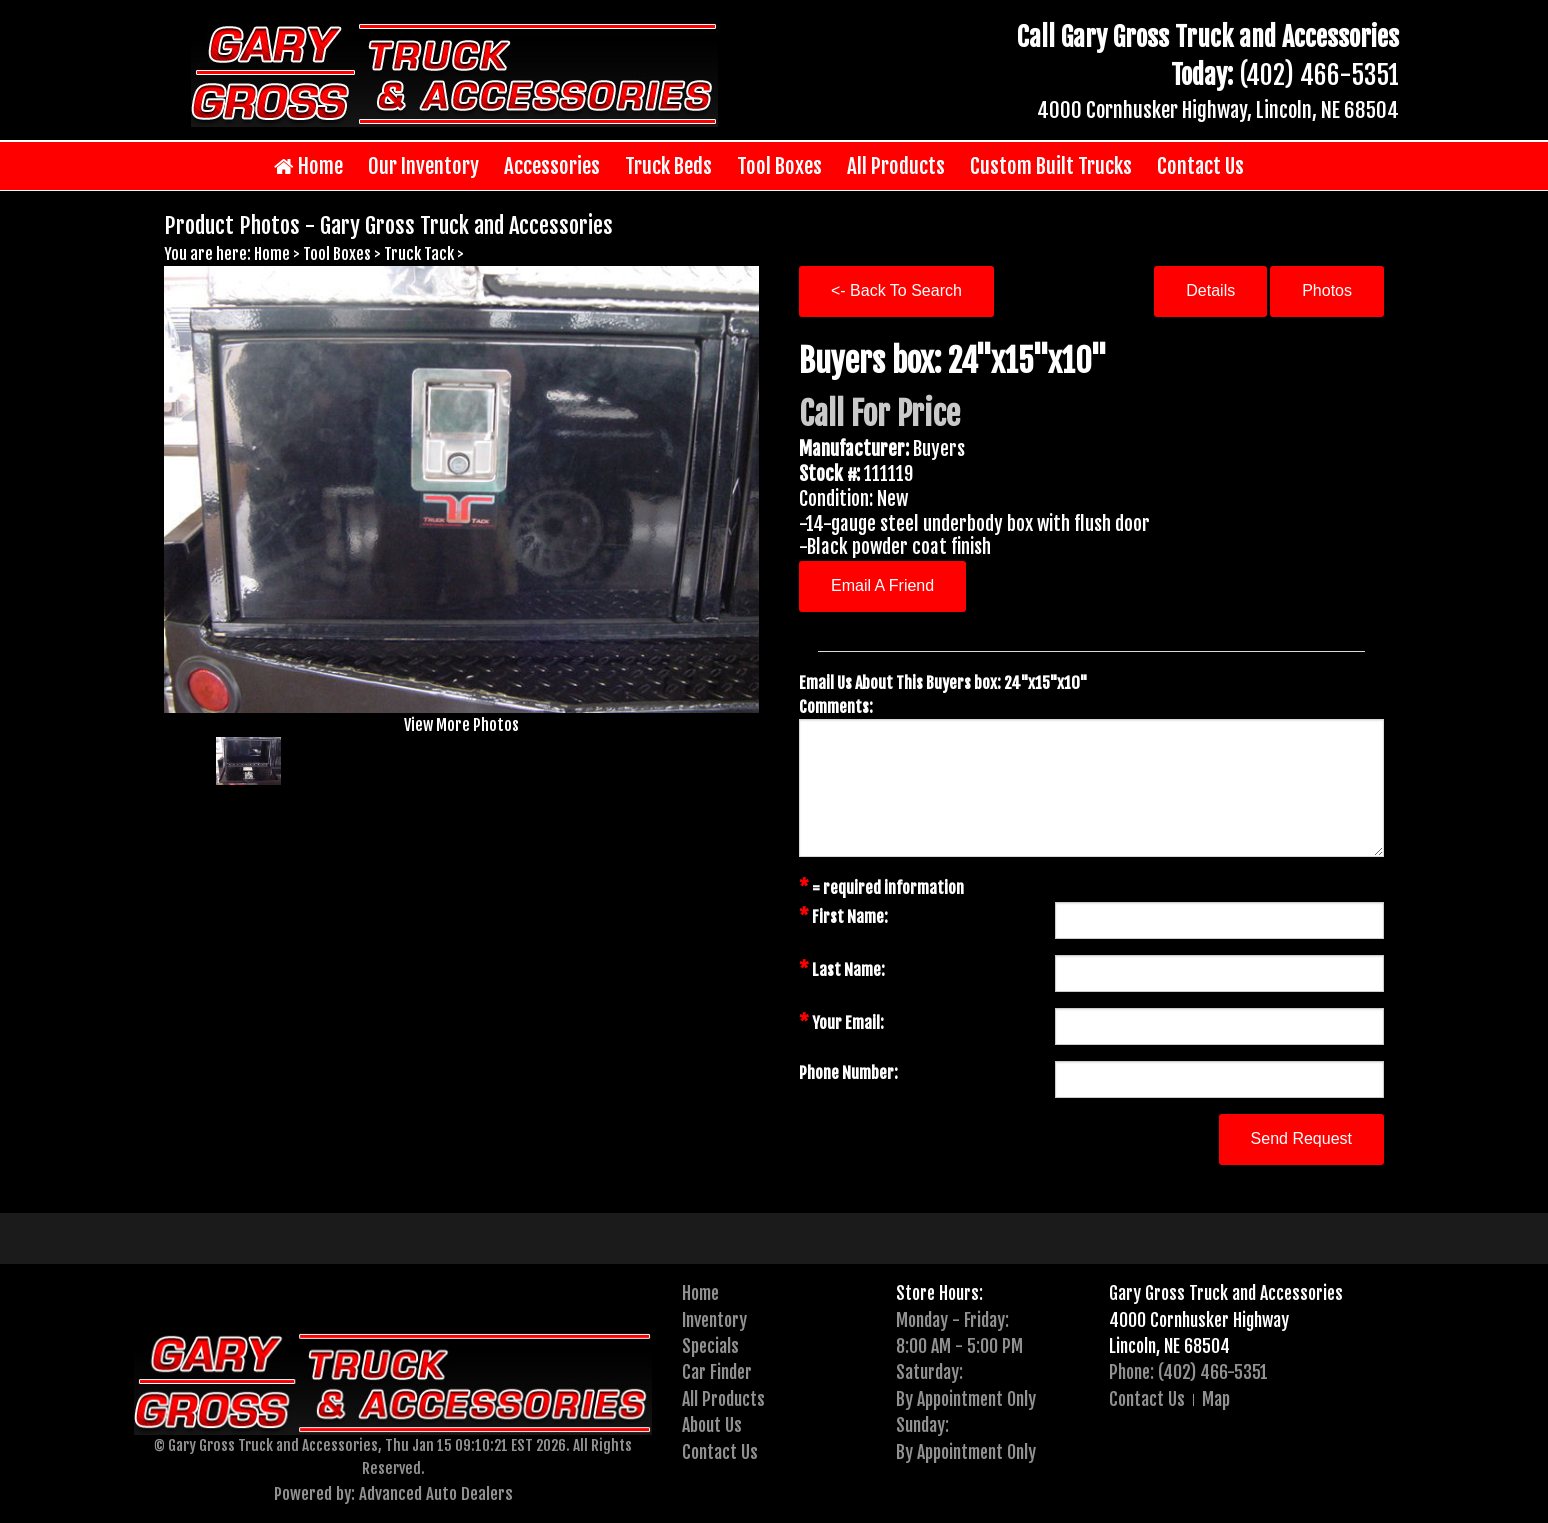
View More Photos (461, 725)
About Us (712, 1425)
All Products (896, 166)
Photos (1327, 290)
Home (308, 166)
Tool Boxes (779, 166)
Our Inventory (423, 166)
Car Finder (717, 1372)
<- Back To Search (896, 290)
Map (1216, 1399)
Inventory (714, 1320)
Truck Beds (668, 166)
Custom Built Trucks (1051, 166)
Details (1210, 290)
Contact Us (1200, 166)
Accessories (552, 166)
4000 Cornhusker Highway (1199, 1320)
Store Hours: (939, 1293)
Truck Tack (419, 254)
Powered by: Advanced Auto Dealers (393, 1493)
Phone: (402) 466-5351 (1188, 1372)
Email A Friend (882, 585)
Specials (710, 1346)
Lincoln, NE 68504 (1169, 1346)
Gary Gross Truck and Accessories (1226, 1293)
